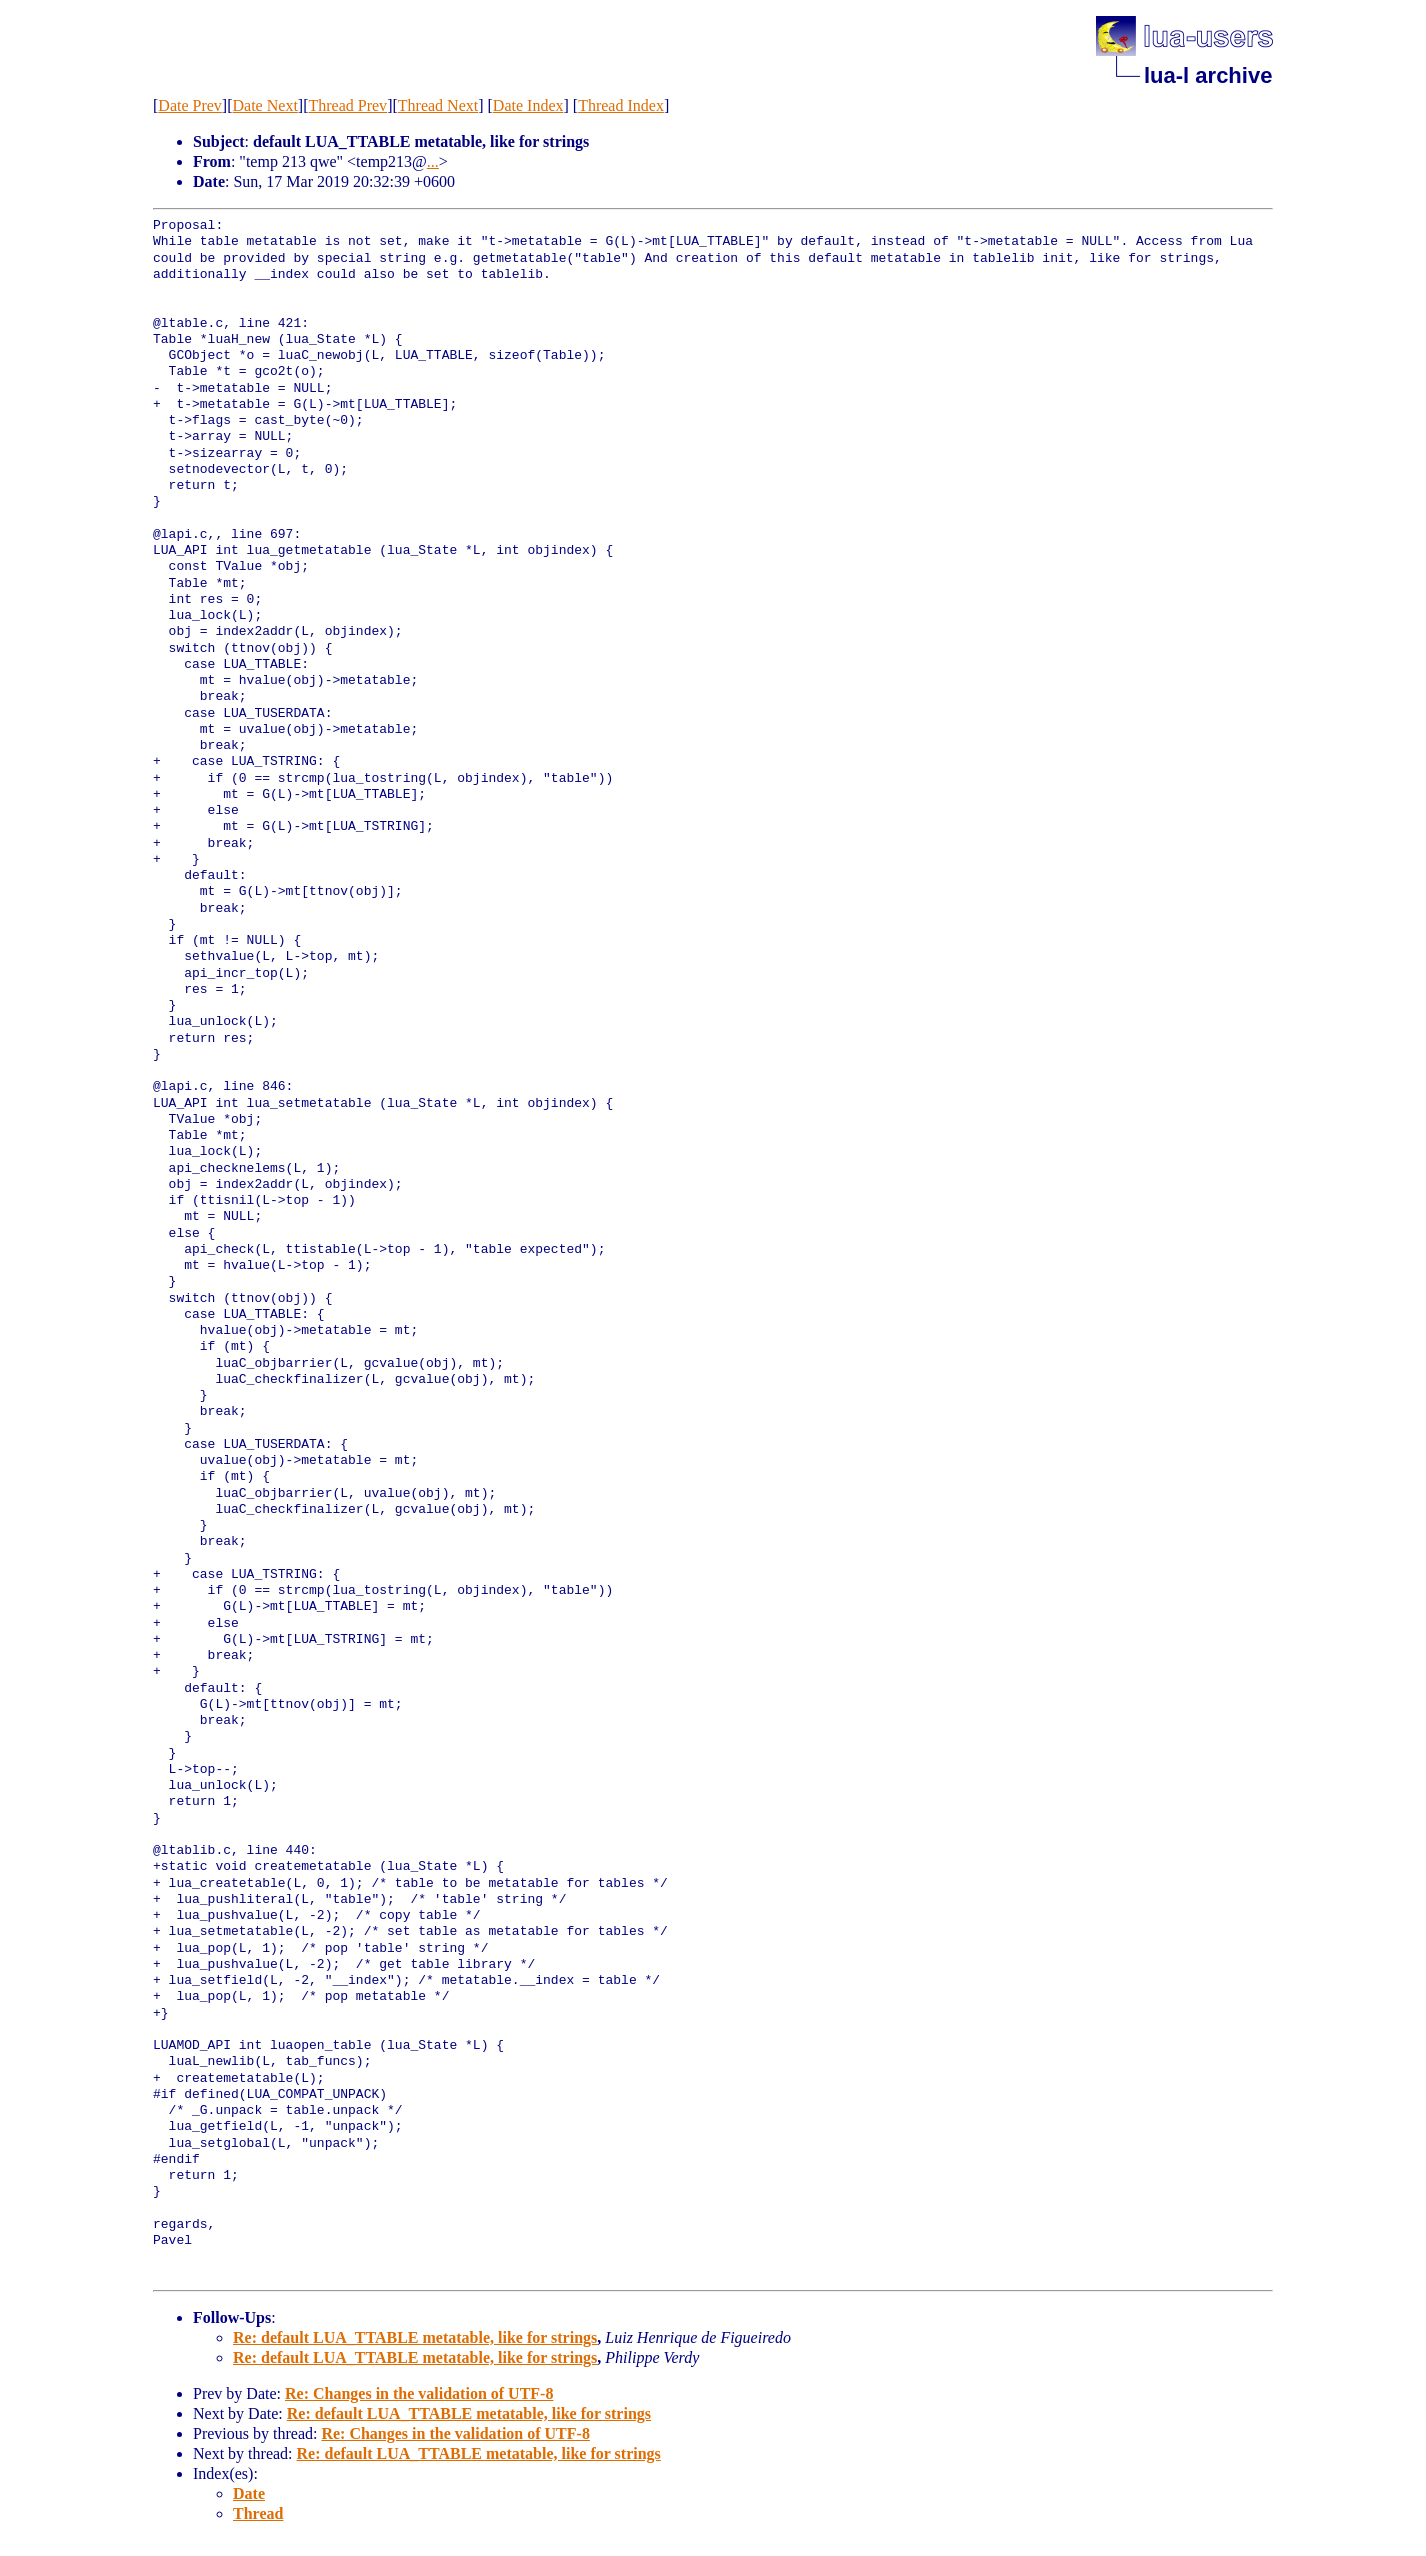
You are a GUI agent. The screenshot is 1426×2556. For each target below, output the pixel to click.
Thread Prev (347, 105)
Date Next (265, 105)
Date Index (528, 105)
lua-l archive (1208, 75)
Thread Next (438, 105)
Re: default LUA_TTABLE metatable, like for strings (415, 2337)
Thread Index (621, 105)
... (433, 161)
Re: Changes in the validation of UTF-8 (419, 2393)
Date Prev (190, 105)
